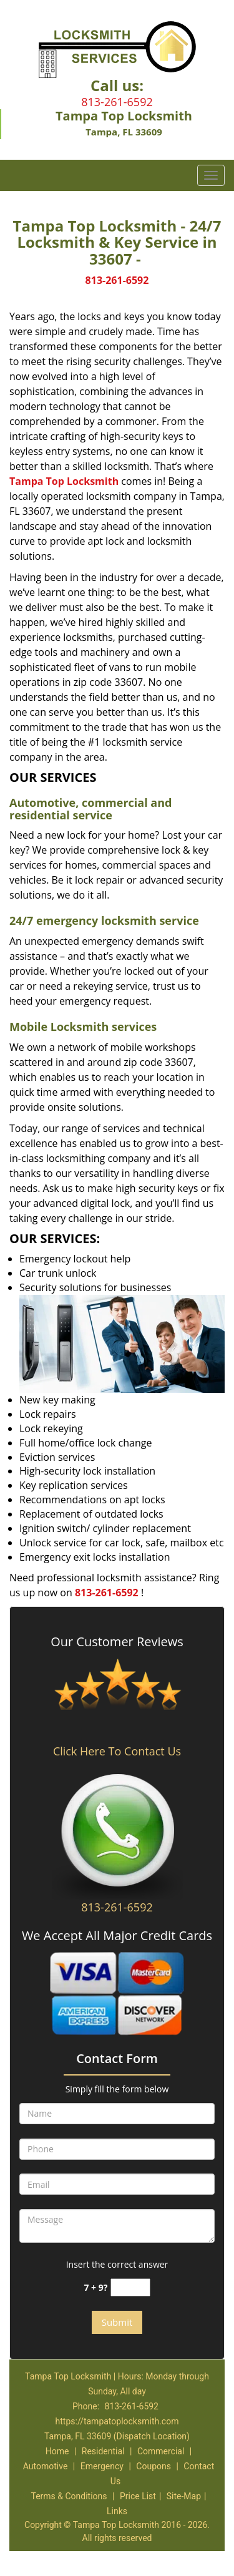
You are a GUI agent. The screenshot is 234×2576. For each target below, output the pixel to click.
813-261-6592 (117, 101)
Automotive (45, 2466)
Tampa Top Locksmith (64, 481)
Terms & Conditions (69, 2496)
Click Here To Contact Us (117, 1751)
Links (117, 2511)
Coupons (153, 2466)
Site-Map (184, 2496)
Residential (103, 2451)
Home (57, 2451)
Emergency (102, 2466)
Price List (138, 2496)
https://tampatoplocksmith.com (117, 2421)
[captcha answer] (130, 2287)
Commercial (160, 2451)
